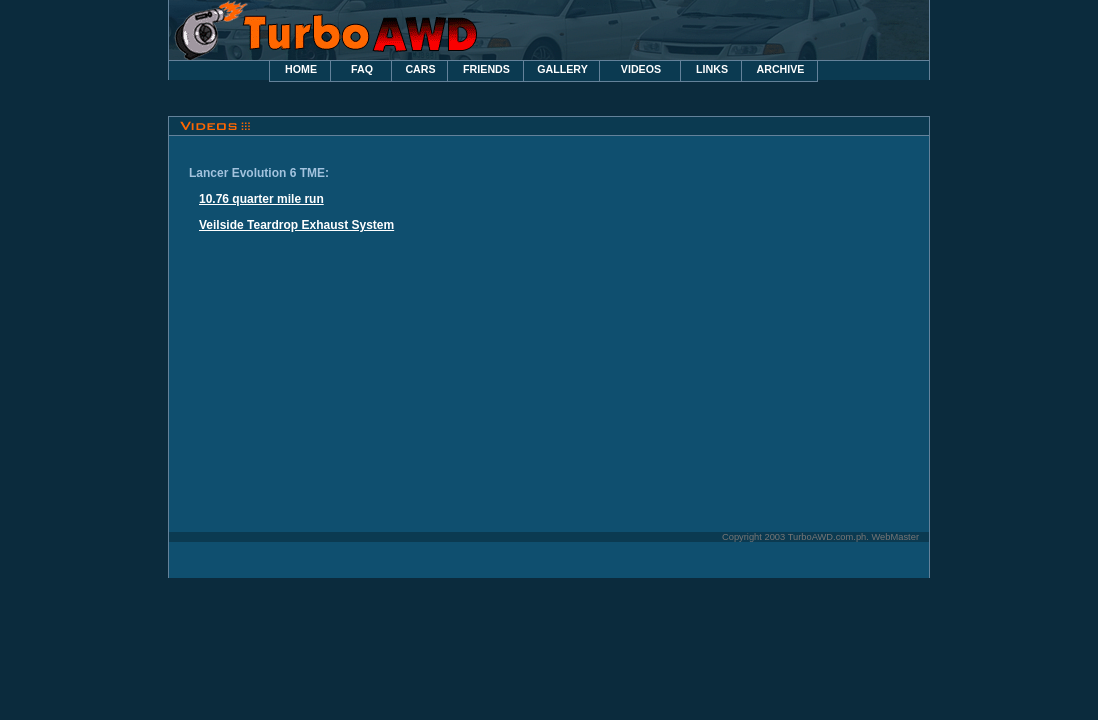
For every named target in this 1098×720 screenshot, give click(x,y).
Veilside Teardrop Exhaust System (296, 225)
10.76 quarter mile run (261, 199)
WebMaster (895, 537)
